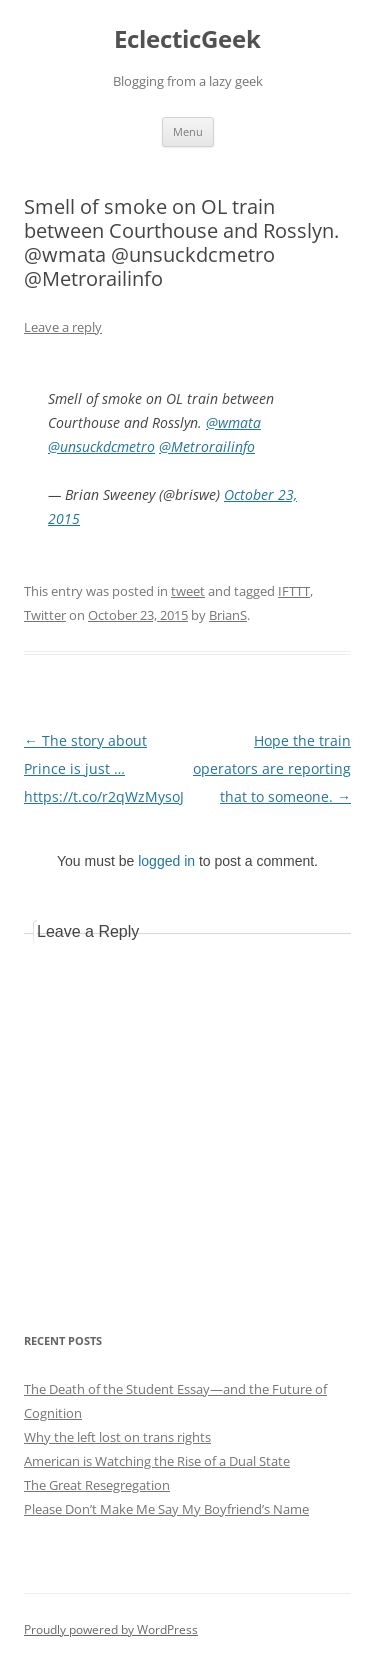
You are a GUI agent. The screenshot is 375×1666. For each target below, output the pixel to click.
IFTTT (294, 591)
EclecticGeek (187, 39)
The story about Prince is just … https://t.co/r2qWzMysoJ (104, 768)
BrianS (228, 615)
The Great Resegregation (97, 1485)
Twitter (45, 615)
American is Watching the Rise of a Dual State (157, 1461)
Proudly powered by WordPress (111, 1629)
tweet (188, 591)
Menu (188, 131)
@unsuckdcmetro (101, 446)
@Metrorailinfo (207, 446)
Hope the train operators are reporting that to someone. (272, 768)
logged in (166, 861)
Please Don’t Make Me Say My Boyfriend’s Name (166, 1509)
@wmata (233, 422)
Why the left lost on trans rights (117, 1437)
